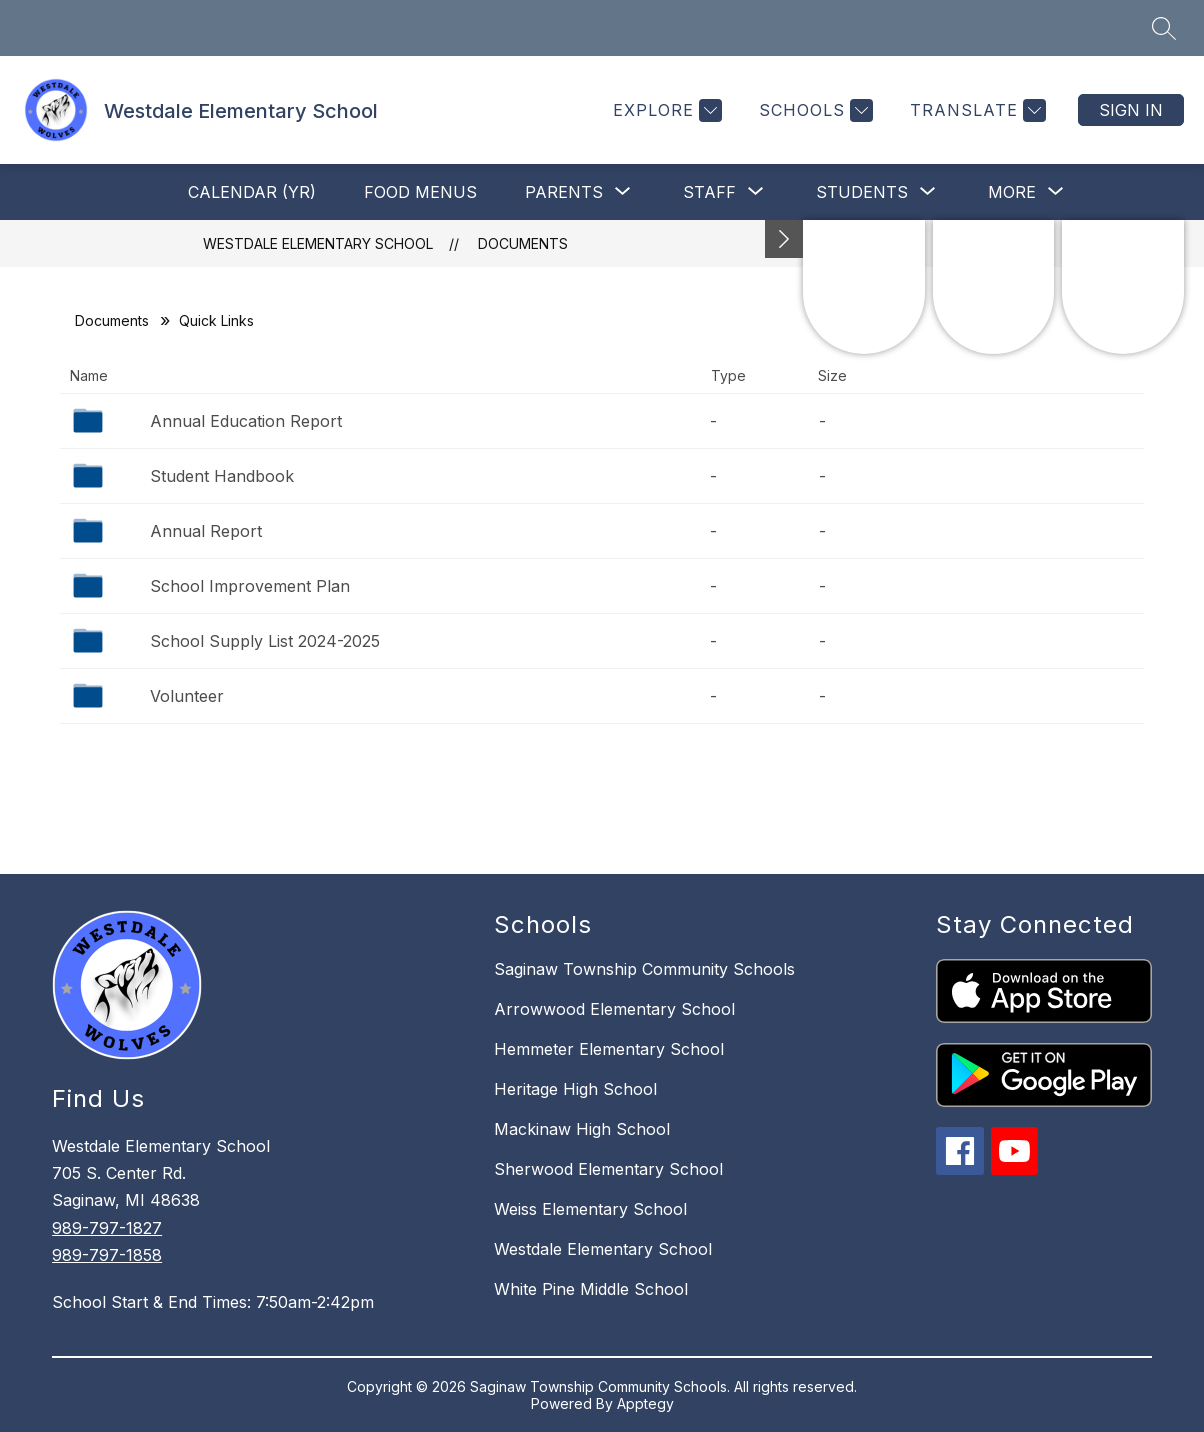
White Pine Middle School (591, 1289)
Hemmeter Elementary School (609, 1049)
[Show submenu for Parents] (564, 192)
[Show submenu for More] (1012, 192)
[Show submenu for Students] (862, 192)
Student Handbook (222, 476)
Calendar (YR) (252, 192)
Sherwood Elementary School (608, 1169)
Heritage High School (575, 1089)
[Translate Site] (975, 110)
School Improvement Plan (250, 586)
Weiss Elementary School (590, 1209)
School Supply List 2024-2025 (265, 641)
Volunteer (187, 696)
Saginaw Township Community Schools (644, 969)
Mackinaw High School (582, 1129)
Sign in (1131, 110)
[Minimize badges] (784, 239)
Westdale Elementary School (318, 243)
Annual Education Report (246, 421)
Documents (523, 243)
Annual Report (206, 531)
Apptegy (645, 1403)
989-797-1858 (107, 1255)
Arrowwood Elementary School (614, 1009)
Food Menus (420, 192)
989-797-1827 (107, 1228)
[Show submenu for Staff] (709, 192)
